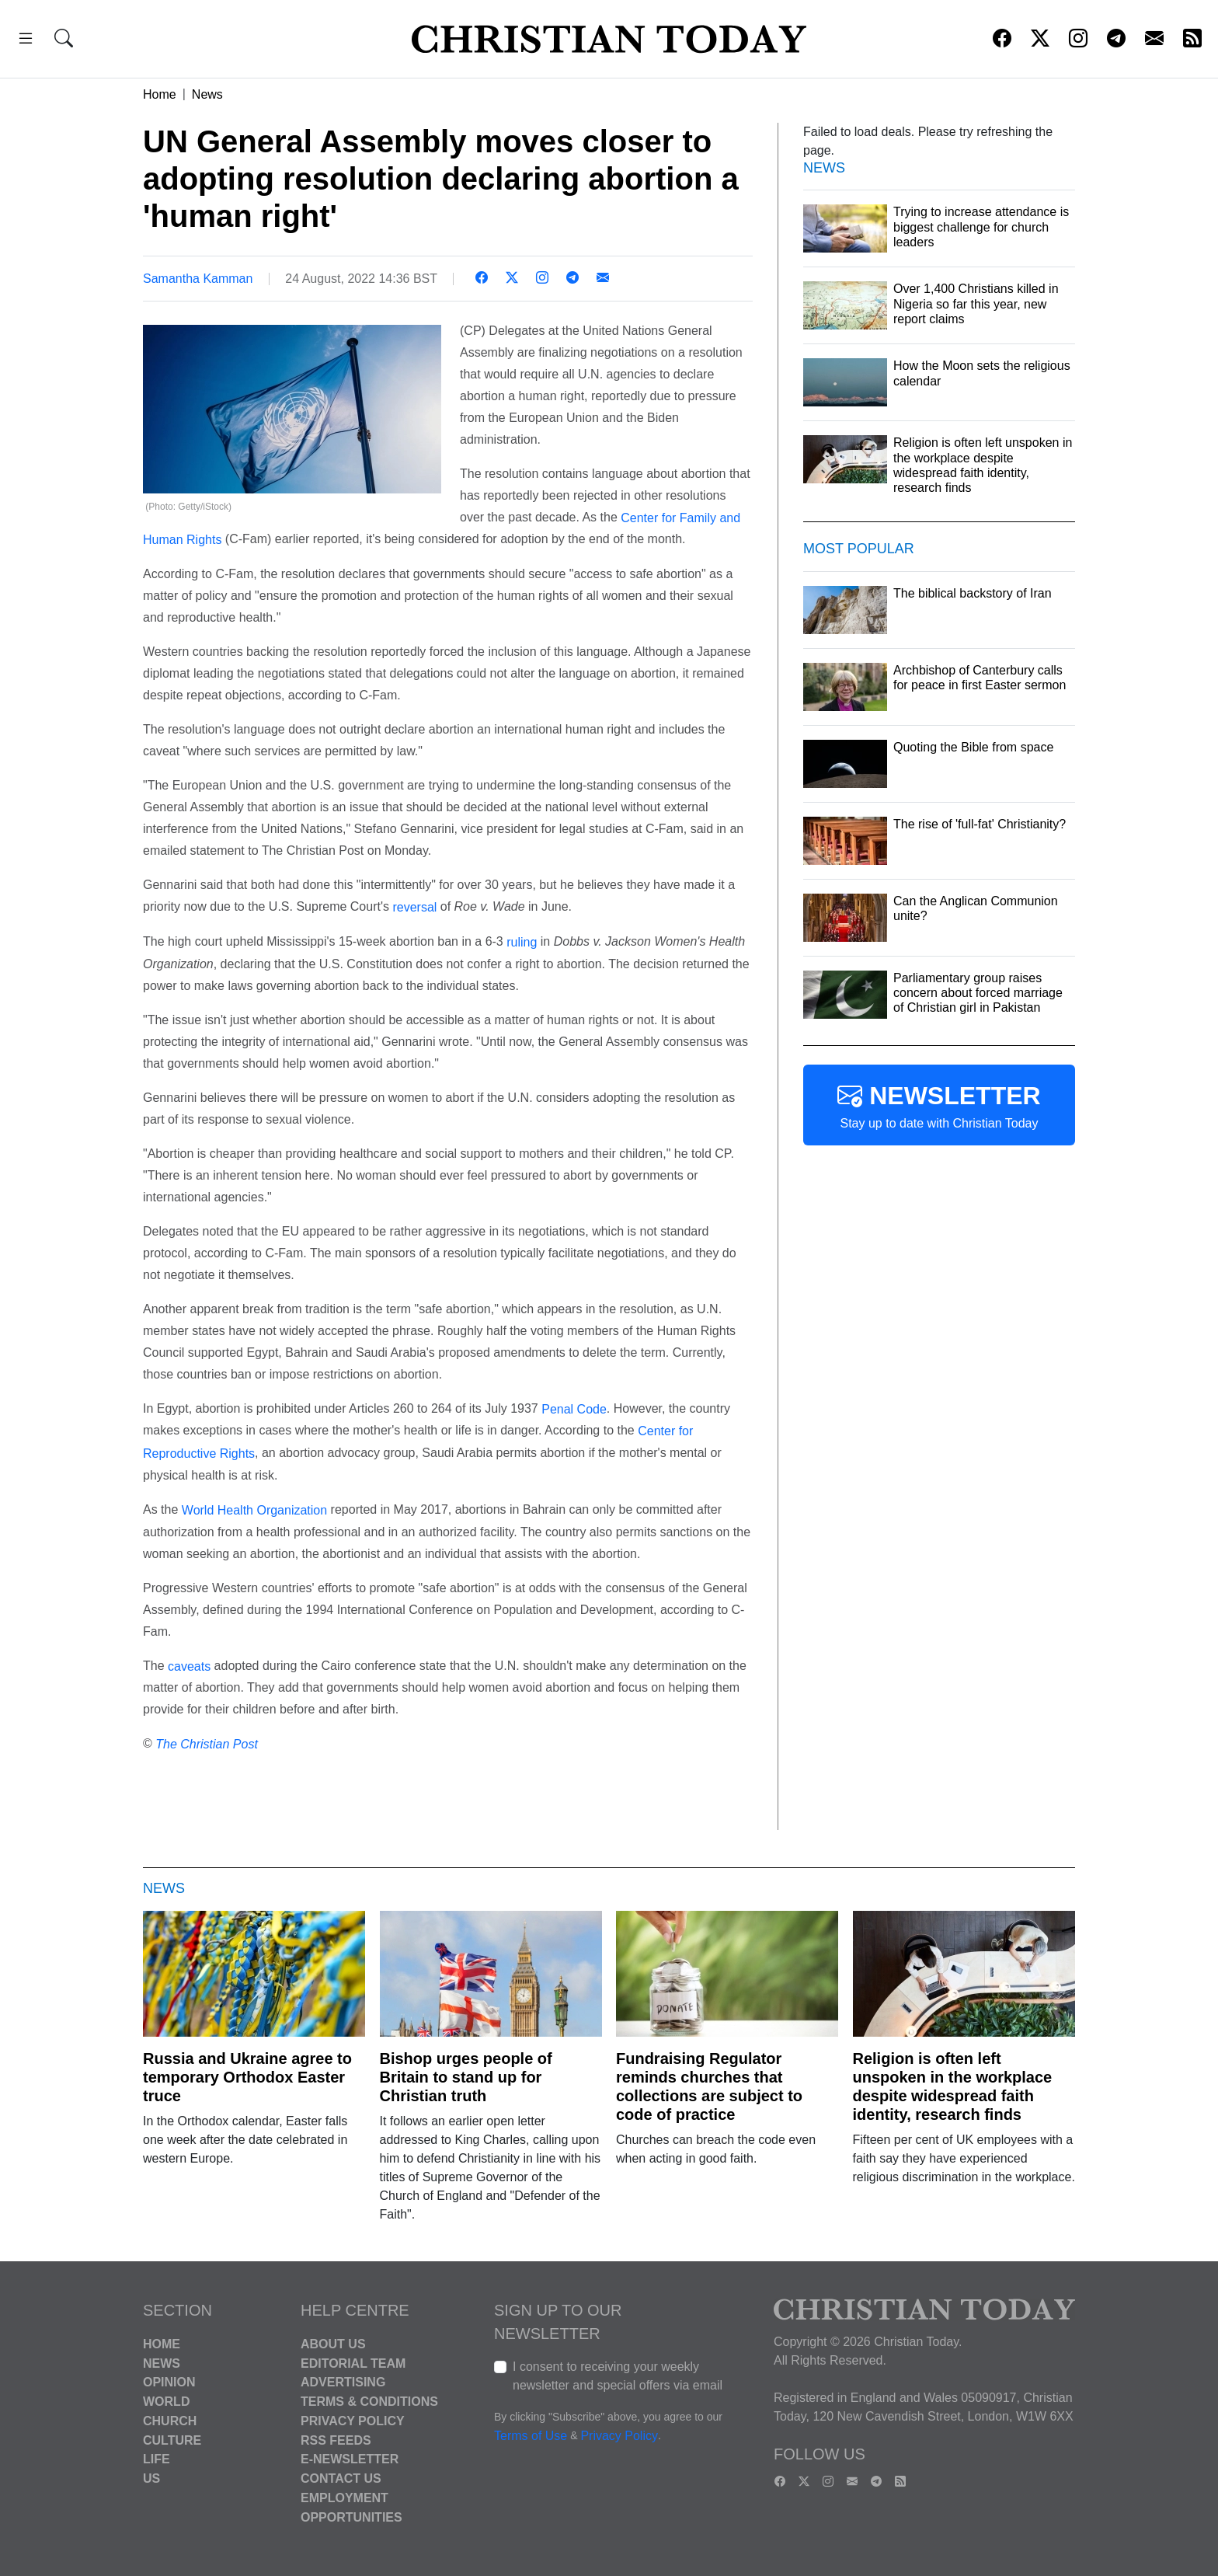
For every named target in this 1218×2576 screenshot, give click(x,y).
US (151, 2478)
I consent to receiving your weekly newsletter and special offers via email (617, 2376)
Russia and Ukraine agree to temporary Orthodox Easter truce (247, 2077)
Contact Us (341, 2478)
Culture (172, 2439)
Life (156, 2459)
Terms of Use (530, 2435)
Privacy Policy (353, 2421)
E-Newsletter (349, 2459)
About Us (333, 2344)
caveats (189, 1665)
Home (159, 94)
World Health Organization (254, 1510)
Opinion (169, 2382)
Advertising (343, 2382)
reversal (414, 907)
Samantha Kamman (197, 278)
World (166, 2401)
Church (170, 2421)
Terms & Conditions (369, 2401)
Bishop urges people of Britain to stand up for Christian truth (466, 2077)
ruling (521, 942)
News (207, 94)
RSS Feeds (336, 2439)
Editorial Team (353, 2362)
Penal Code (574, 1408)
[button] (25, 40)
